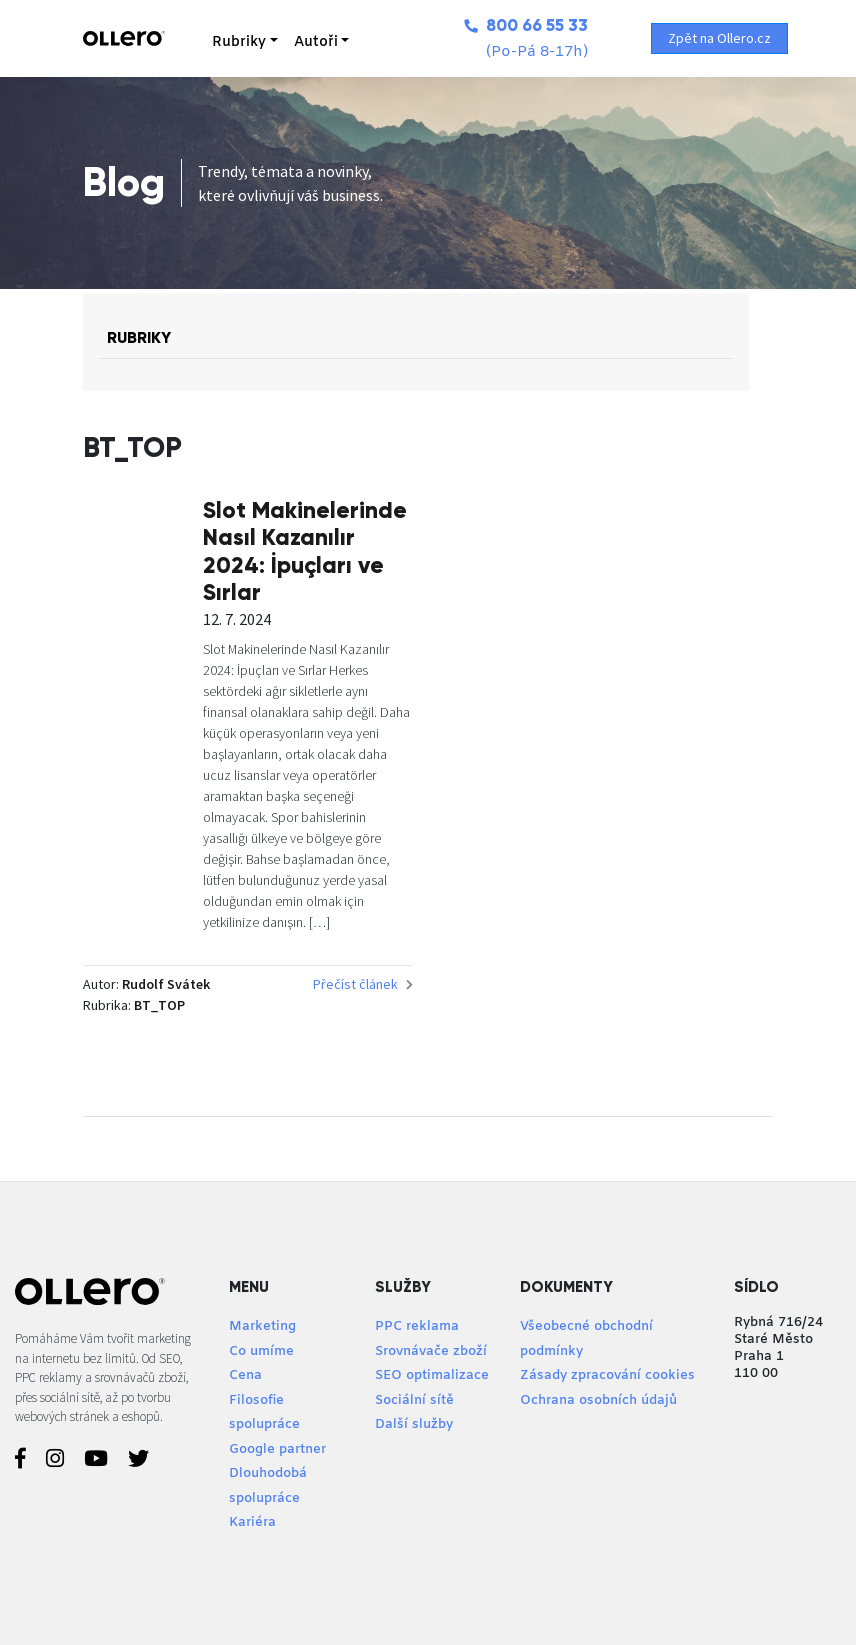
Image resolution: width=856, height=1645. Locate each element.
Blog (124, 182)
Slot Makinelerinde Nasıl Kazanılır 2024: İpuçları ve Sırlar (305, 551)
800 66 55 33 (526, 25)
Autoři (316, 42)
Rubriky (239, 42)
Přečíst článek (363, 984)
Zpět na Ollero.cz (719, 38)
